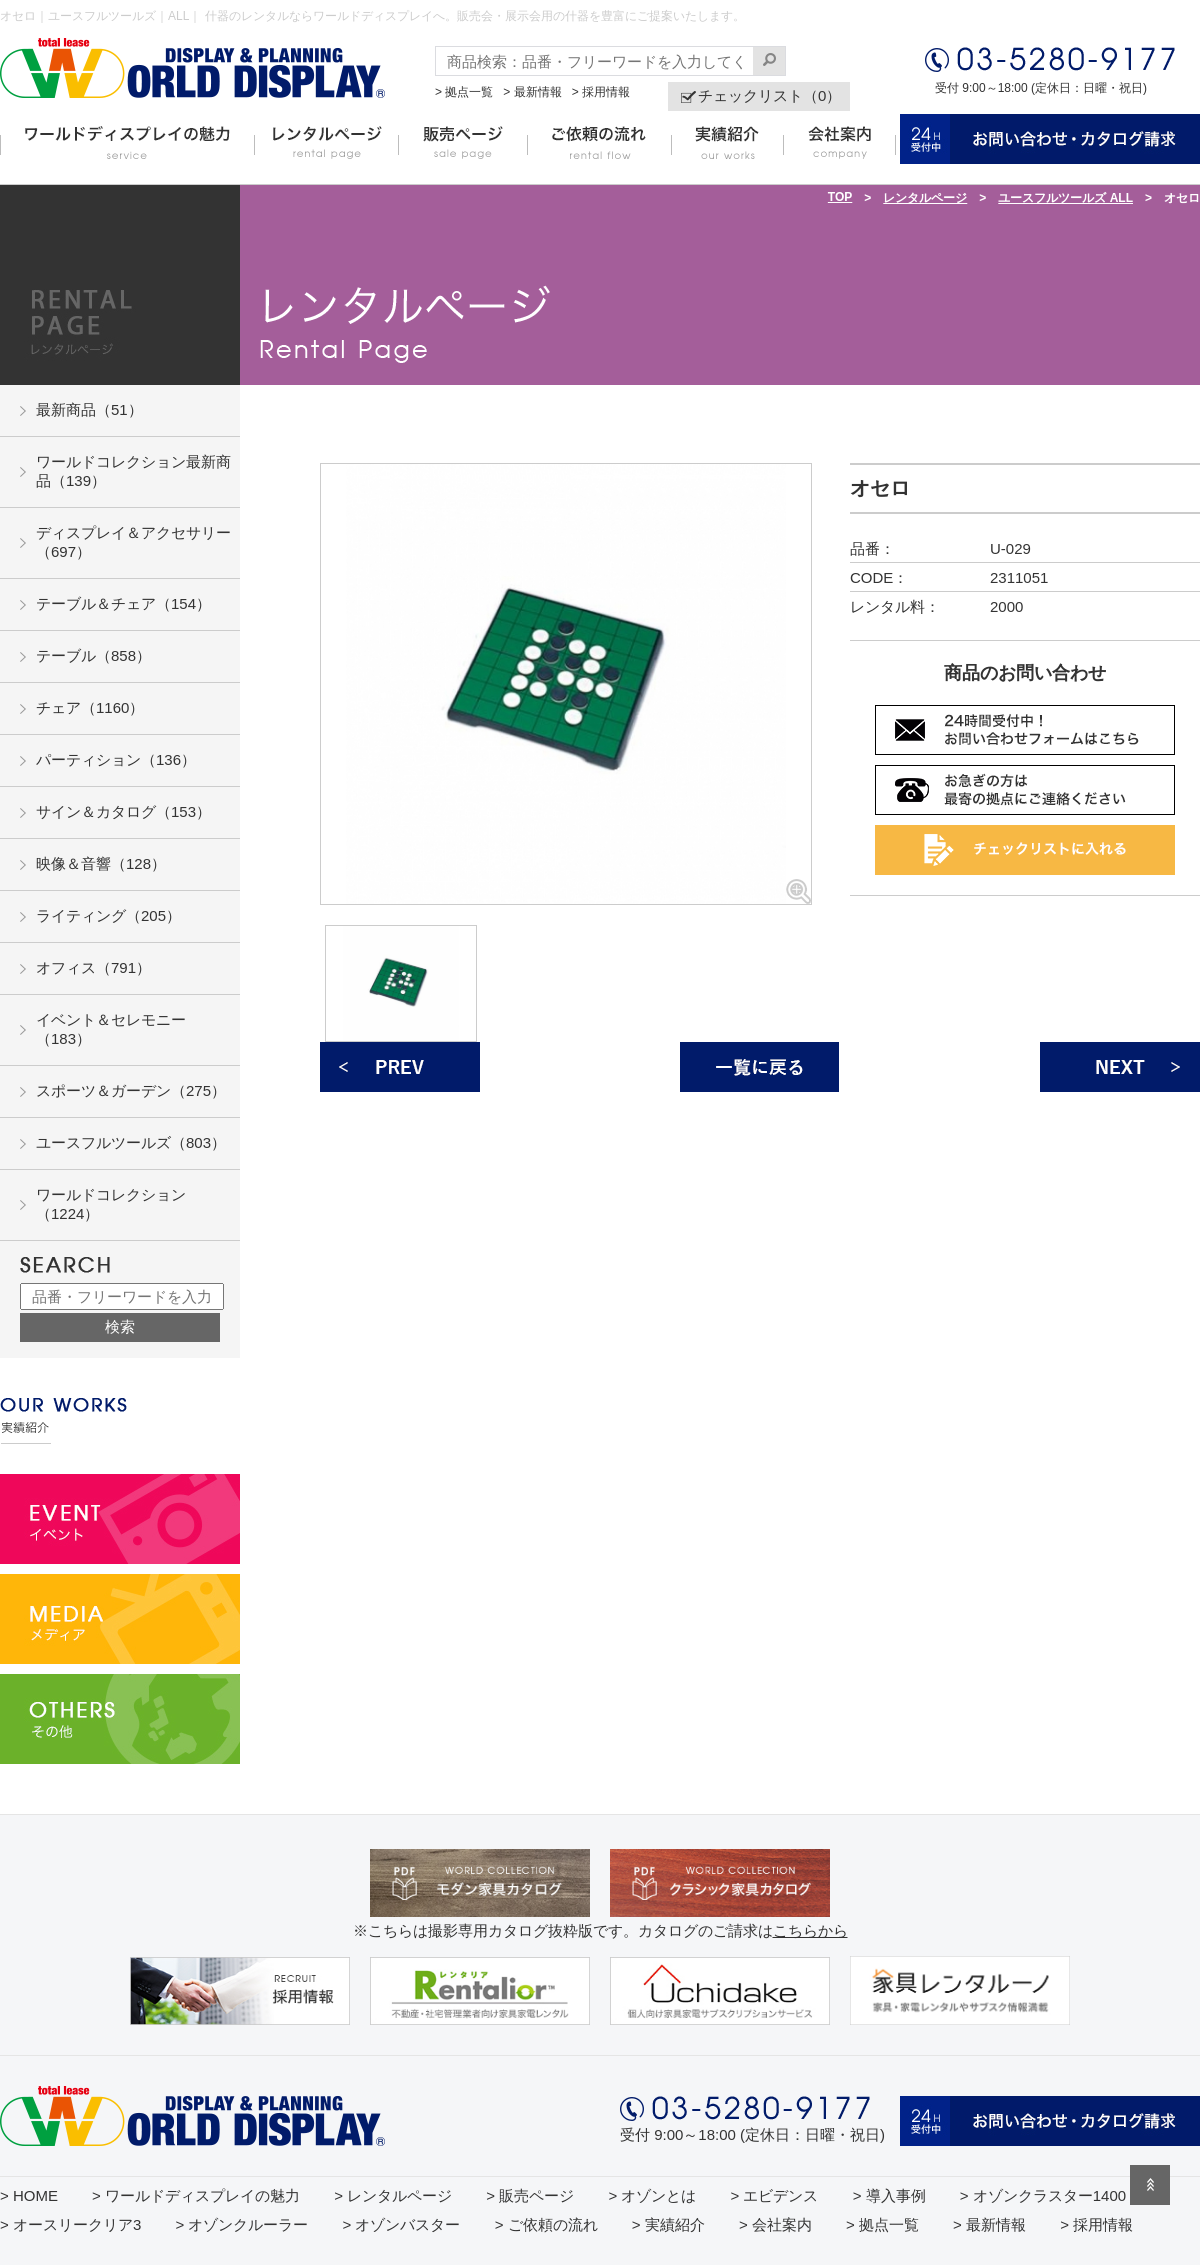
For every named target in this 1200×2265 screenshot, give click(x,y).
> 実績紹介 (668, 2224)
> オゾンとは (652, 2195)
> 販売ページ (530, 2195)
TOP (840, 197)
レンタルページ (925, 198)
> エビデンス (775, 2195)
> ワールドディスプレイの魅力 (196, 2195)
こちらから (810, 1930)
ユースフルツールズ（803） (131, 1142)
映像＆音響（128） (101, 863)
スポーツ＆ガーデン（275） (131, 1090)
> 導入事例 (889, 2195)
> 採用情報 (601, 92)
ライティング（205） (108, 915)
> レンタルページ (393, 2195)
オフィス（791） (93, 967)
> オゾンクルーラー (241, 2224)
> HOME (29, 2195)
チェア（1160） (90, 707)
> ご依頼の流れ (546, 2224)
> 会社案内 (775, 2224)
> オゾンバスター (402, 2224)
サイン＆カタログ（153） (123, 811)
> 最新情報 (532, 92)
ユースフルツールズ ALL (1065, 198)
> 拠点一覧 (464, 92)
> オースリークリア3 (70, 2224)
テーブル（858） (93, 655)
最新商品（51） (89, 409)
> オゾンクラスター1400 (1043, 2195)
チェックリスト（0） (769, 95)
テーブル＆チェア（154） (123, 603)
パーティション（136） (116, 759)
